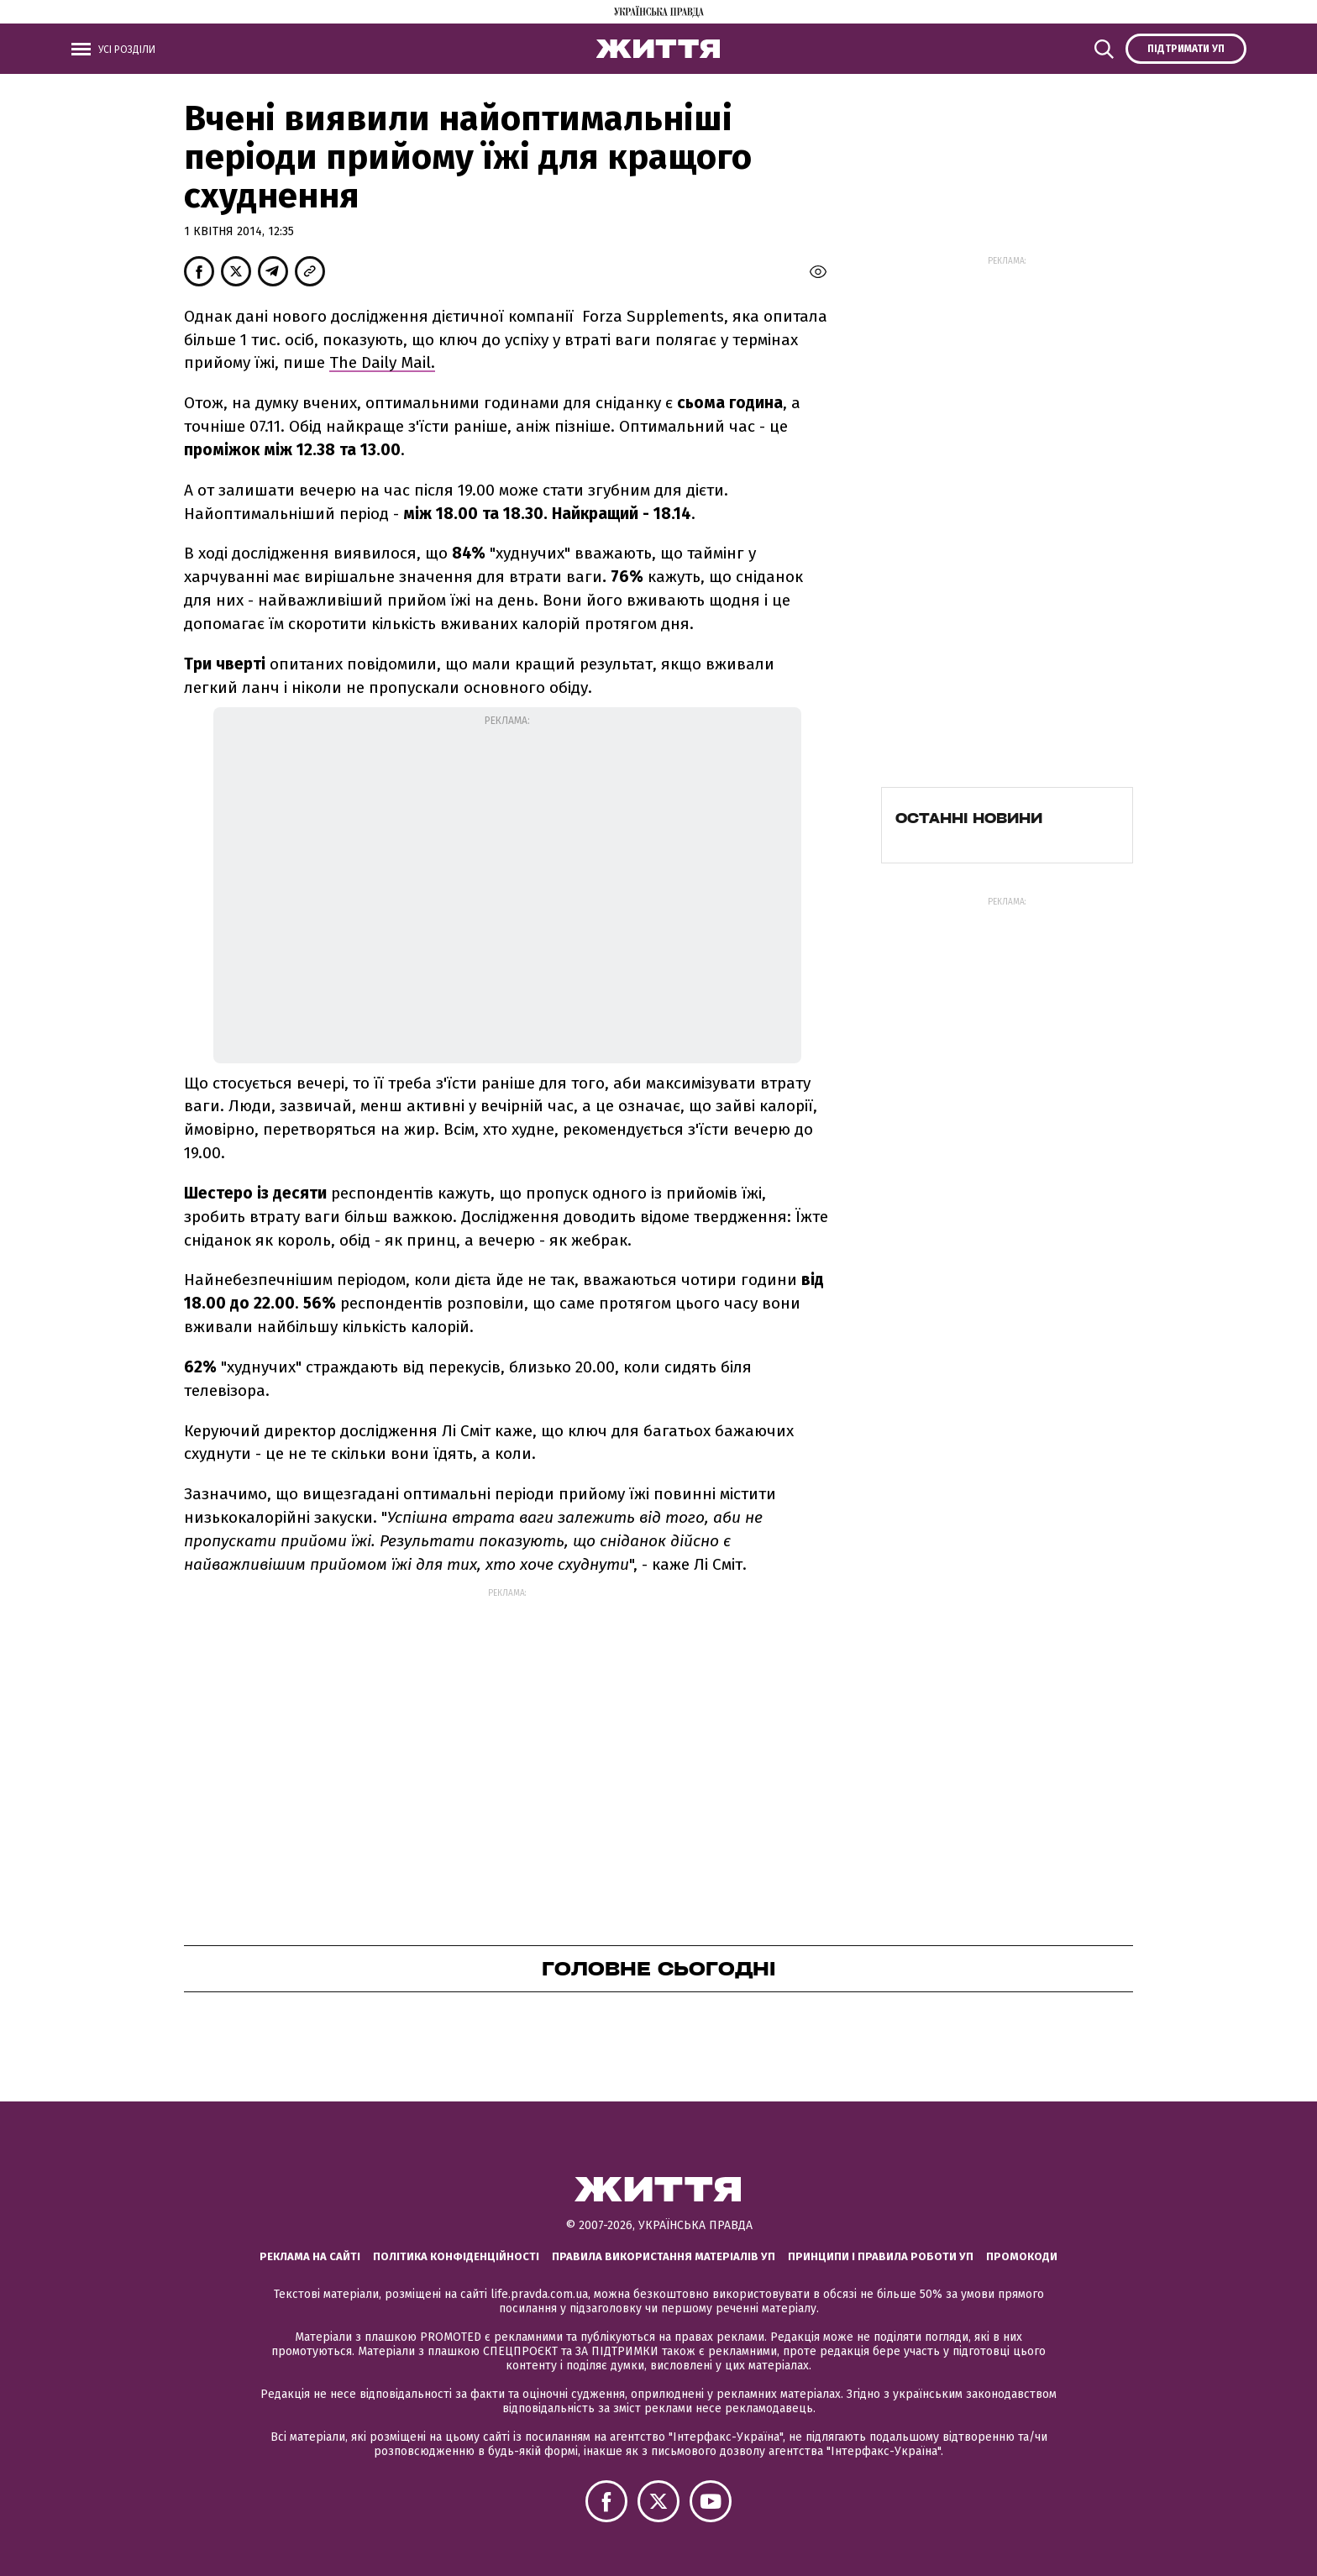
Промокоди (1021, 2256)
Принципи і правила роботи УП (880, 2256)
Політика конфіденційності (456, 2256)
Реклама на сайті (310, 2256)
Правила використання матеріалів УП (663, 2256)
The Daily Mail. (382, 362)
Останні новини (968, 818)
